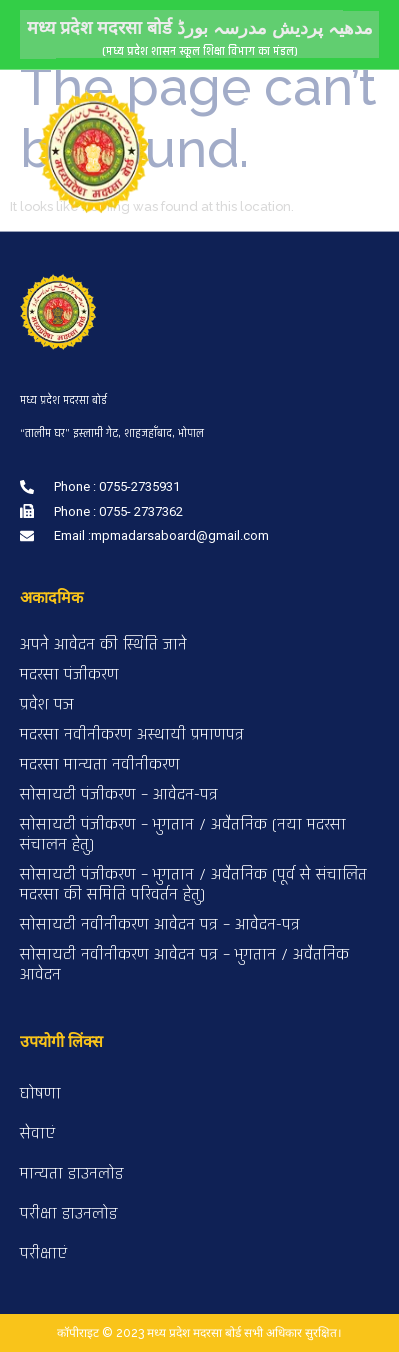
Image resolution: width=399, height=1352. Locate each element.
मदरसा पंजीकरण (69, 674)
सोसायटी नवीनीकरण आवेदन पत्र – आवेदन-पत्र (160, 924)
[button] (251, 97)
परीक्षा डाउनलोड (68, 1213)
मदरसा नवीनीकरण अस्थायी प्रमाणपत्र (132, 734)
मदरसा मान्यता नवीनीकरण (100, 764)
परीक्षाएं (43, 1253)
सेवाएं (37, 1133)
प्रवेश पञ (47, 704)
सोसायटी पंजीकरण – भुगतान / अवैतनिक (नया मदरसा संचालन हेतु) (183, 834)
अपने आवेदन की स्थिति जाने (103, 644)
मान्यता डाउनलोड (71, 1173)
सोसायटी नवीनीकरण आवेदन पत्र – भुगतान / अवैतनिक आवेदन (184, 964)
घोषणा (40, 1093)
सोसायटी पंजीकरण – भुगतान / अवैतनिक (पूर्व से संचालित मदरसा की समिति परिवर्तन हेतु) (193, 884)
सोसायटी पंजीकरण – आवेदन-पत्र (119, 794)
